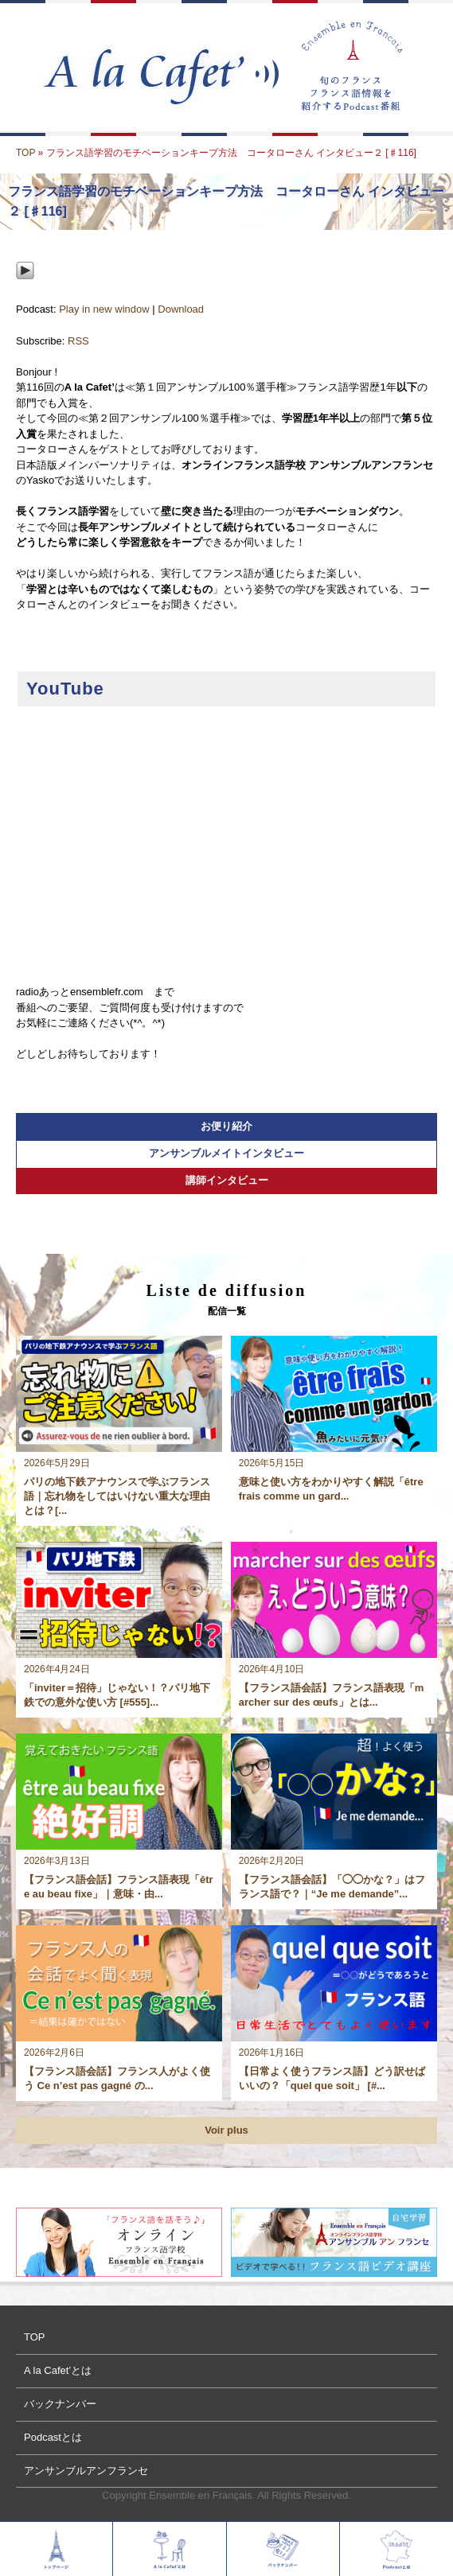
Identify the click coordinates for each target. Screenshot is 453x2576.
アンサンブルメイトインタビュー (226, 1153)
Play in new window (104, 309)
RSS (78, 341)
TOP (25, 152)
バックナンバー (60, 2404)
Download (181, 309)
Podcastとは (53, 2437)
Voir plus (226, 2130)
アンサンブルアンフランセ (86, 2471)
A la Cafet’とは (58, 2370)
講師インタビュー (226, 1180)
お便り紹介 (226, 1126)
